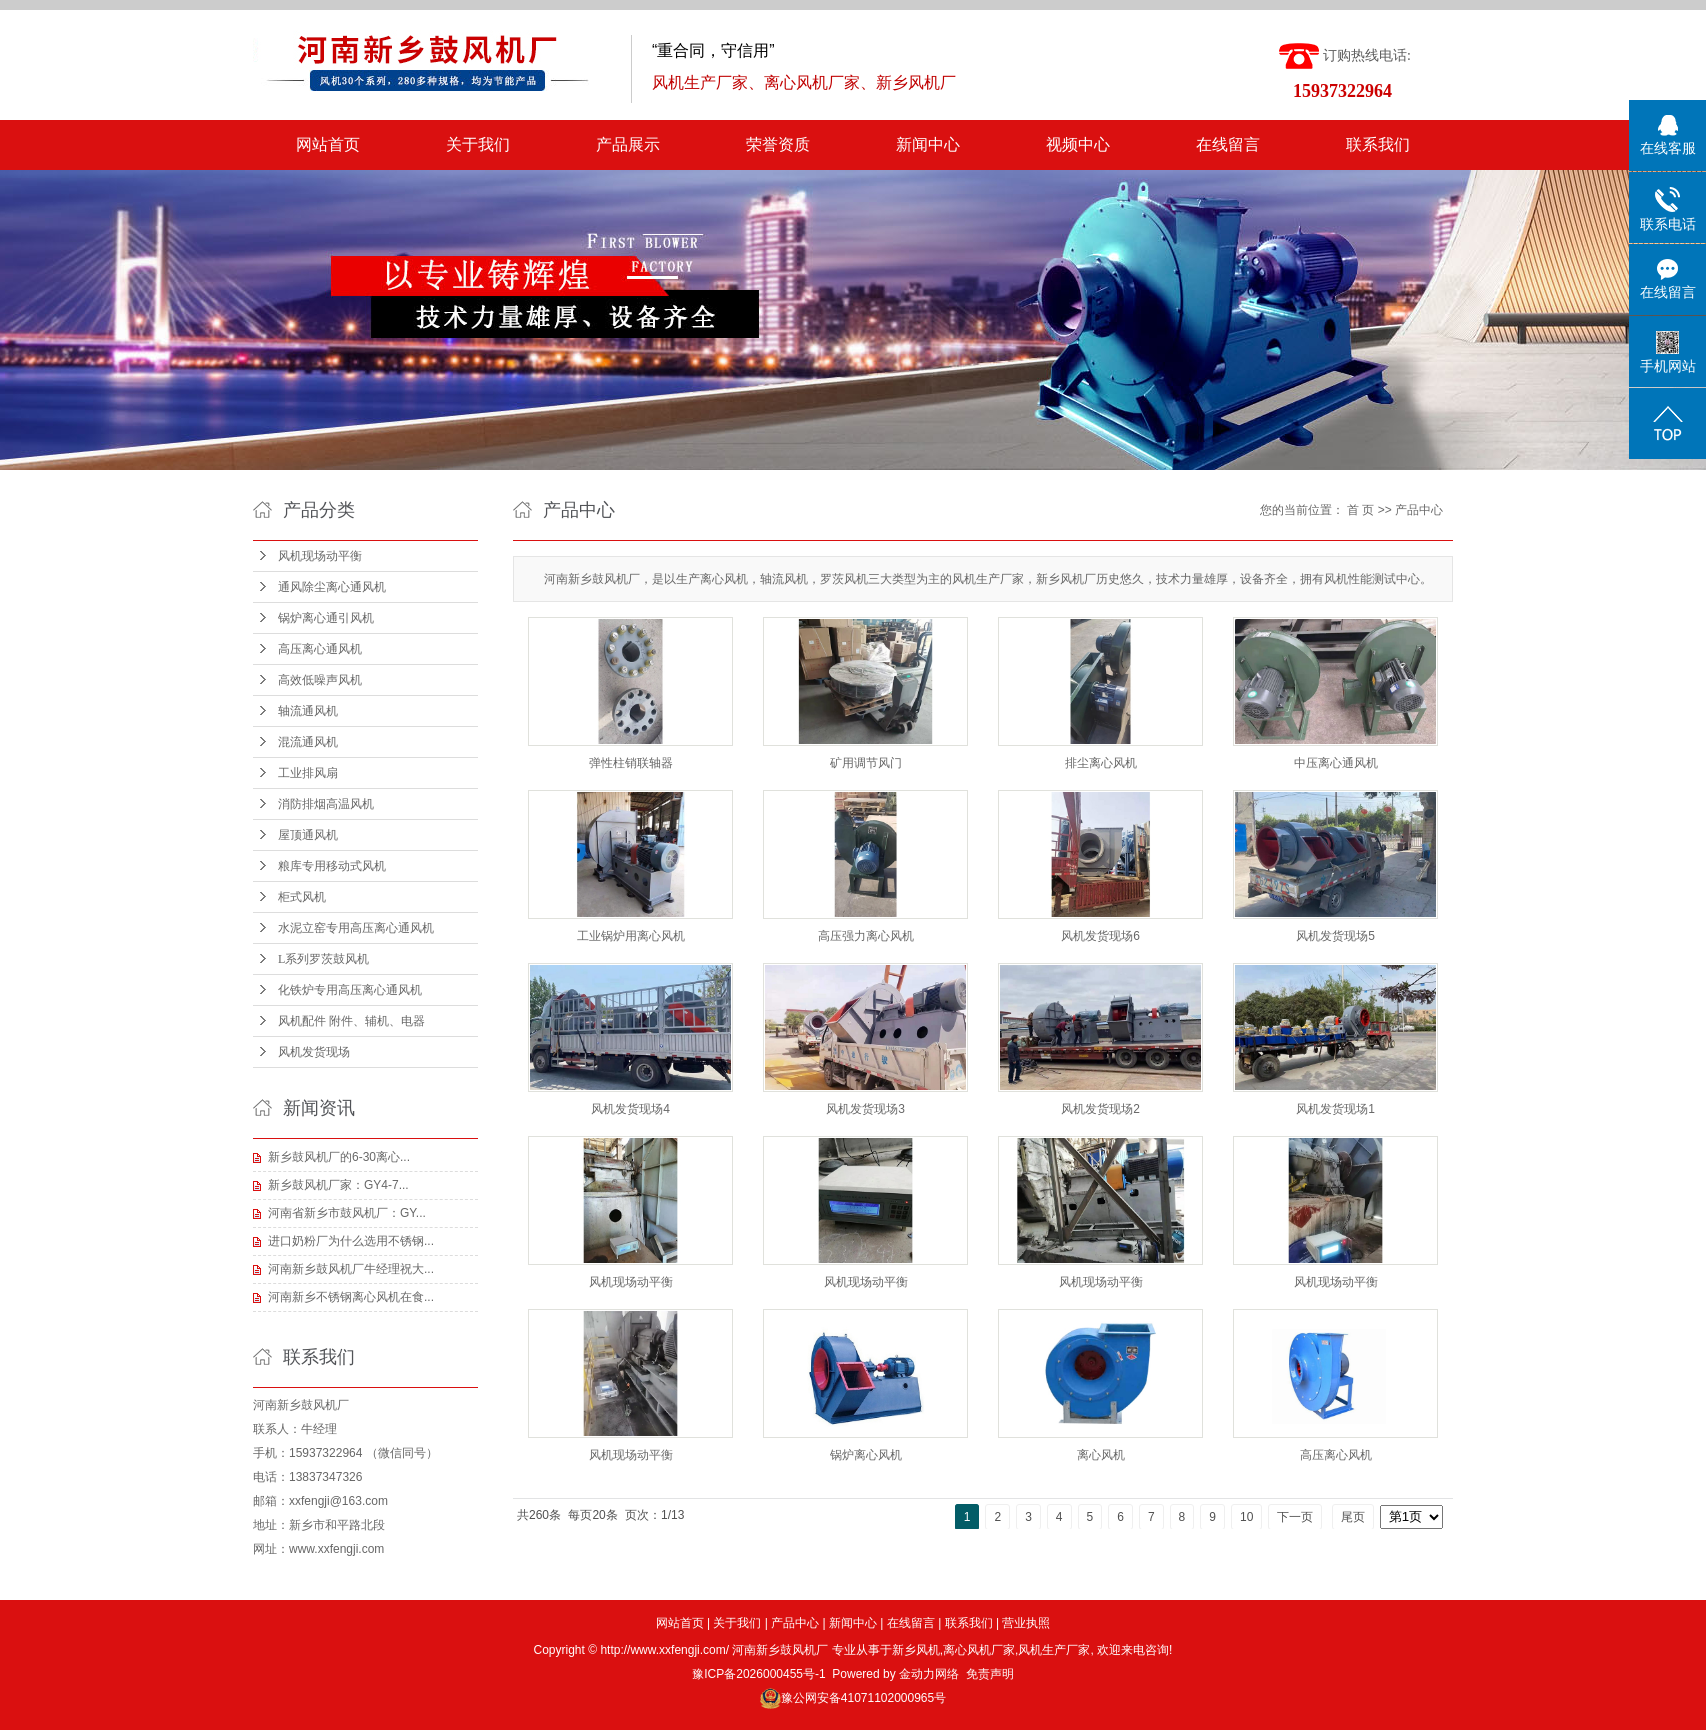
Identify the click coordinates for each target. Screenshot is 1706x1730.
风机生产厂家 (1054, 1650)
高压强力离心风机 (866, 936)
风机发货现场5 (1335, 936)
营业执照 (1026, 1623)
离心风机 (1101, 1455)
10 (1246, 1517)
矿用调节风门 (866, 763)
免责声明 (990, 1674)
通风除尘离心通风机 (332, 587)
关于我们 (478, 144)
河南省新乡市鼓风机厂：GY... (347, 1213)
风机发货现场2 (1100, 1109)
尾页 (1353, 1517)
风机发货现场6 (1100, 936)
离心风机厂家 (979, 1650)
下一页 (1295, 1517)
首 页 (1360, 510)
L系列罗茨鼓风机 (323, 959)
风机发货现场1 (1335, 1109)
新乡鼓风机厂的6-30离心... (339, 1157)
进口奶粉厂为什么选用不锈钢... (351, 1241)
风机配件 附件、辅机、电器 (351, 1021)
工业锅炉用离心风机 (631, 936)
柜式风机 (302, 897)
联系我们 (1378, 144)
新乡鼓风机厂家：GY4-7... (338, 1185)
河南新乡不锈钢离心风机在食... (351, 1297)
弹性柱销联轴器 (631, 763)
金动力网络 (929, 1674)
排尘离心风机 (1101, 763)
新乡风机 (916, 1650)
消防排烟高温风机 (326, 804)
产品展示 (628, 144)
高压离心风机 (1336, 1455)
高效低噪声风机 (320, 680)
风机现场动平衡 (320, 556)
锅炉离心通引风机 (326, 618)
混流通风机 (308, 742)
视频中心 (1078, 144)
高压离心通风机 (320, 649)
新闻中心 (928, 144)
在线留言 (1228, 144)
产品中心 (1419, 510)
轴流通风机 (308, 711)
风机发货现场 (314, 1052)
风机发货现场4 (630, 1109)
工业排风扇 (308, 773)
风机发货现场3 (865, 1109)
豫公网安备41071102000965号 (863, 1698)
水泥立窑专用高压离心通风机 (356, 928)
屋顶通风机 (308, 835)
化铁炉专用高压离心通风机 (350, 990)
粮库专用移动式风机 (332, 866)
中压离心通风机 (1336, 763)
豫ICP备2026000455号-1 (758, 1674)
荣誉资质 (778, 144)
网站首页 (328, 144)
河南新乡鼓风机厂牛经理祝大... (351, 1269)
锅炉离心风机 (866, 1455)
